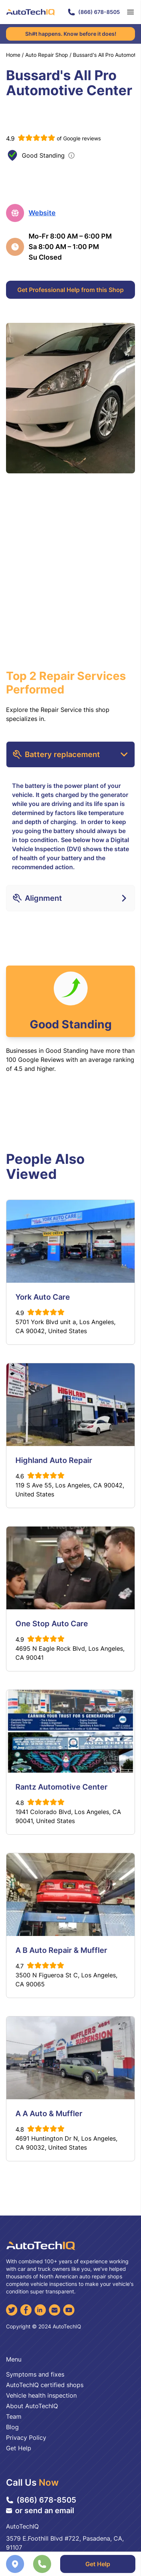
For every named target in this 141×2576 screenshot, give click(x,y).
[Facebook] (26, 2310)
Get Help (18, 2448)
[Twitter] (11, 2310)
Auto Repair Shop (46, 55)
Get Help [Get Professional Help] (97, 2564)
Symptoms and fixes (35, 2374)
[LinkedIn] (40, 2310)
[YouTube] (68, 2310)
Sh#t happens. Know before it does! (70, 33)
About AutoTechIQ (32, 2406)
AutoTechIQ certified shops (44, 2385)
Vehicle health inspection (41, 2395)
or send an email (40, 2510)
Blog (12, 2427)
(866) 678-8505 (94, 12)
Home (13, 55)
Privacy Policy (26, 2437)
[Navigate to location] (15, 2564)
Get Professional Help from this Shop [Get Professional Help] (70, 289)
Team (13, 2416)
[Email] (54, 2310)
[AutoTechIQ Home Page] (30, 12)
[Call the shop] (42, 2564)
